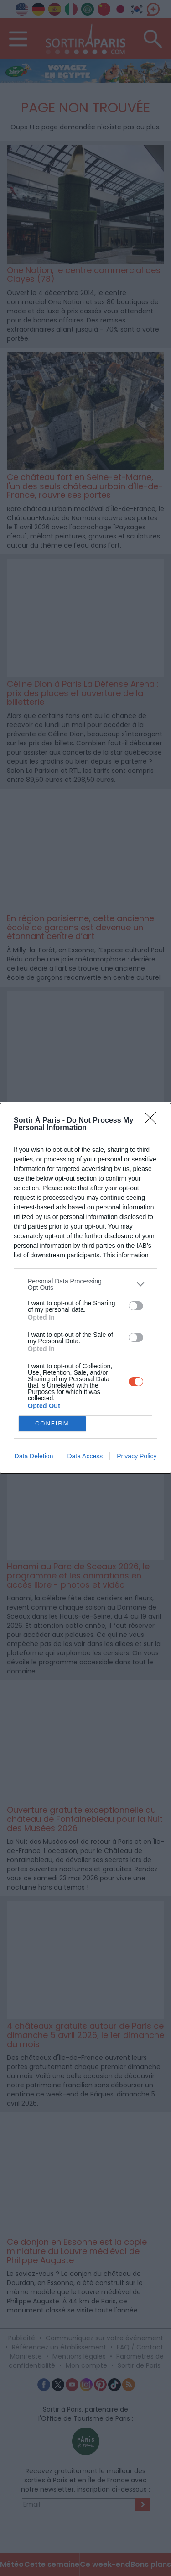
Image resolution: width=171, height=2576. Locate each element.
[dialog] (85, 1288)
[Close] (153, 1121)
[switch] (136, 1305)
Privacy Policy (136, 1456)
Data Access (85, 1456)
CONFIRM (52, 1423)
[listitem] (85, 1284)
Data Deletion (34, 1456)
